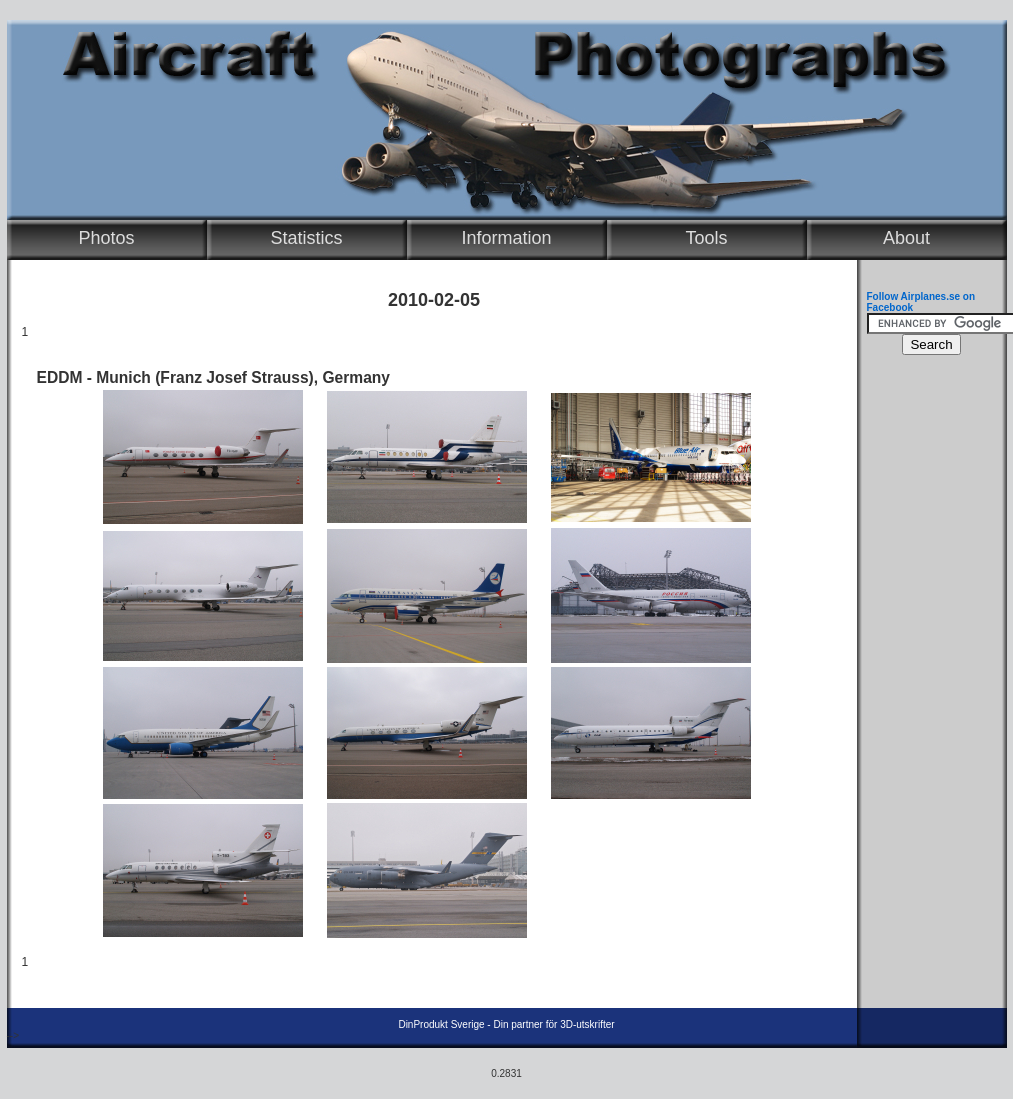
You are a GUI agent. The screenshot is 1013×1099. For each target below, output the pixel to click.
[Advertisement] (927, 666)
